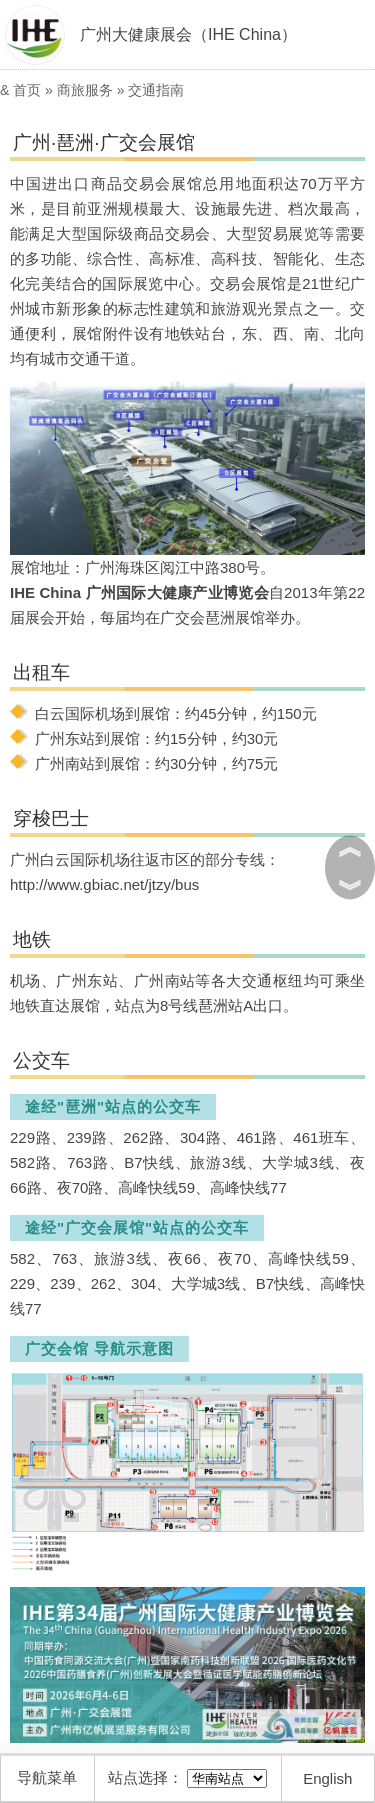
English (327, 1778)
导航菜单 (47, 1777)
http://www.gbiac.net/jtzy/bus (104, 884)
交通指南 (156, 90)
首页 (27, 90)
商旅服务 (85, 90)
